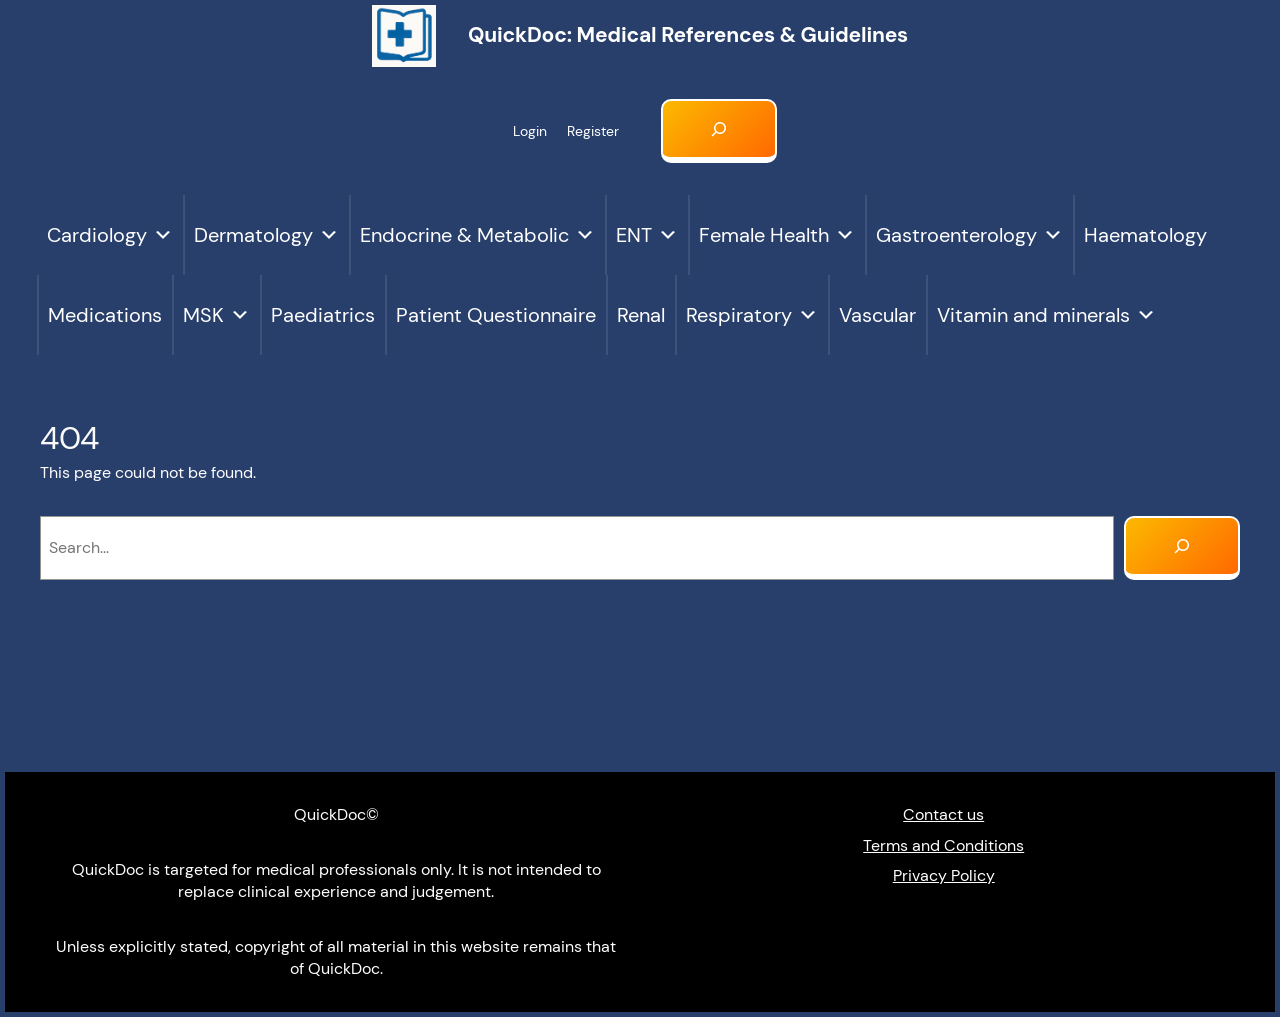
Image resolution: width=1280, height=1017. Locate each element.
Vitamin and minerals (1046, 315)
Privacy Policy (944, 875)
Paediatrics (323, 315)
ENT (647, 235)
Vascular (877, 315)
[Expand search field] (719, 131)
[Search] (1182, 548)
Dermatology (266, 235)
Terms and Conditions (943, 845)
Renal (641, 315)
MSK (216, 315)
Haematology (1145, 235)
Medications (105, 315)
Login (530, 131)
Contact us (943, 814)
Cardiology (110, 235)
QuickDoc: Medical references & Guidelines (688, 35)
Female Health (777, 235)
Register (593, 131)
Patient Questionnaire (496, 315)
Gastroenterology (969, 235)
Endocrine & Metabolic (477, 235)
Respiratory (752, 315)
